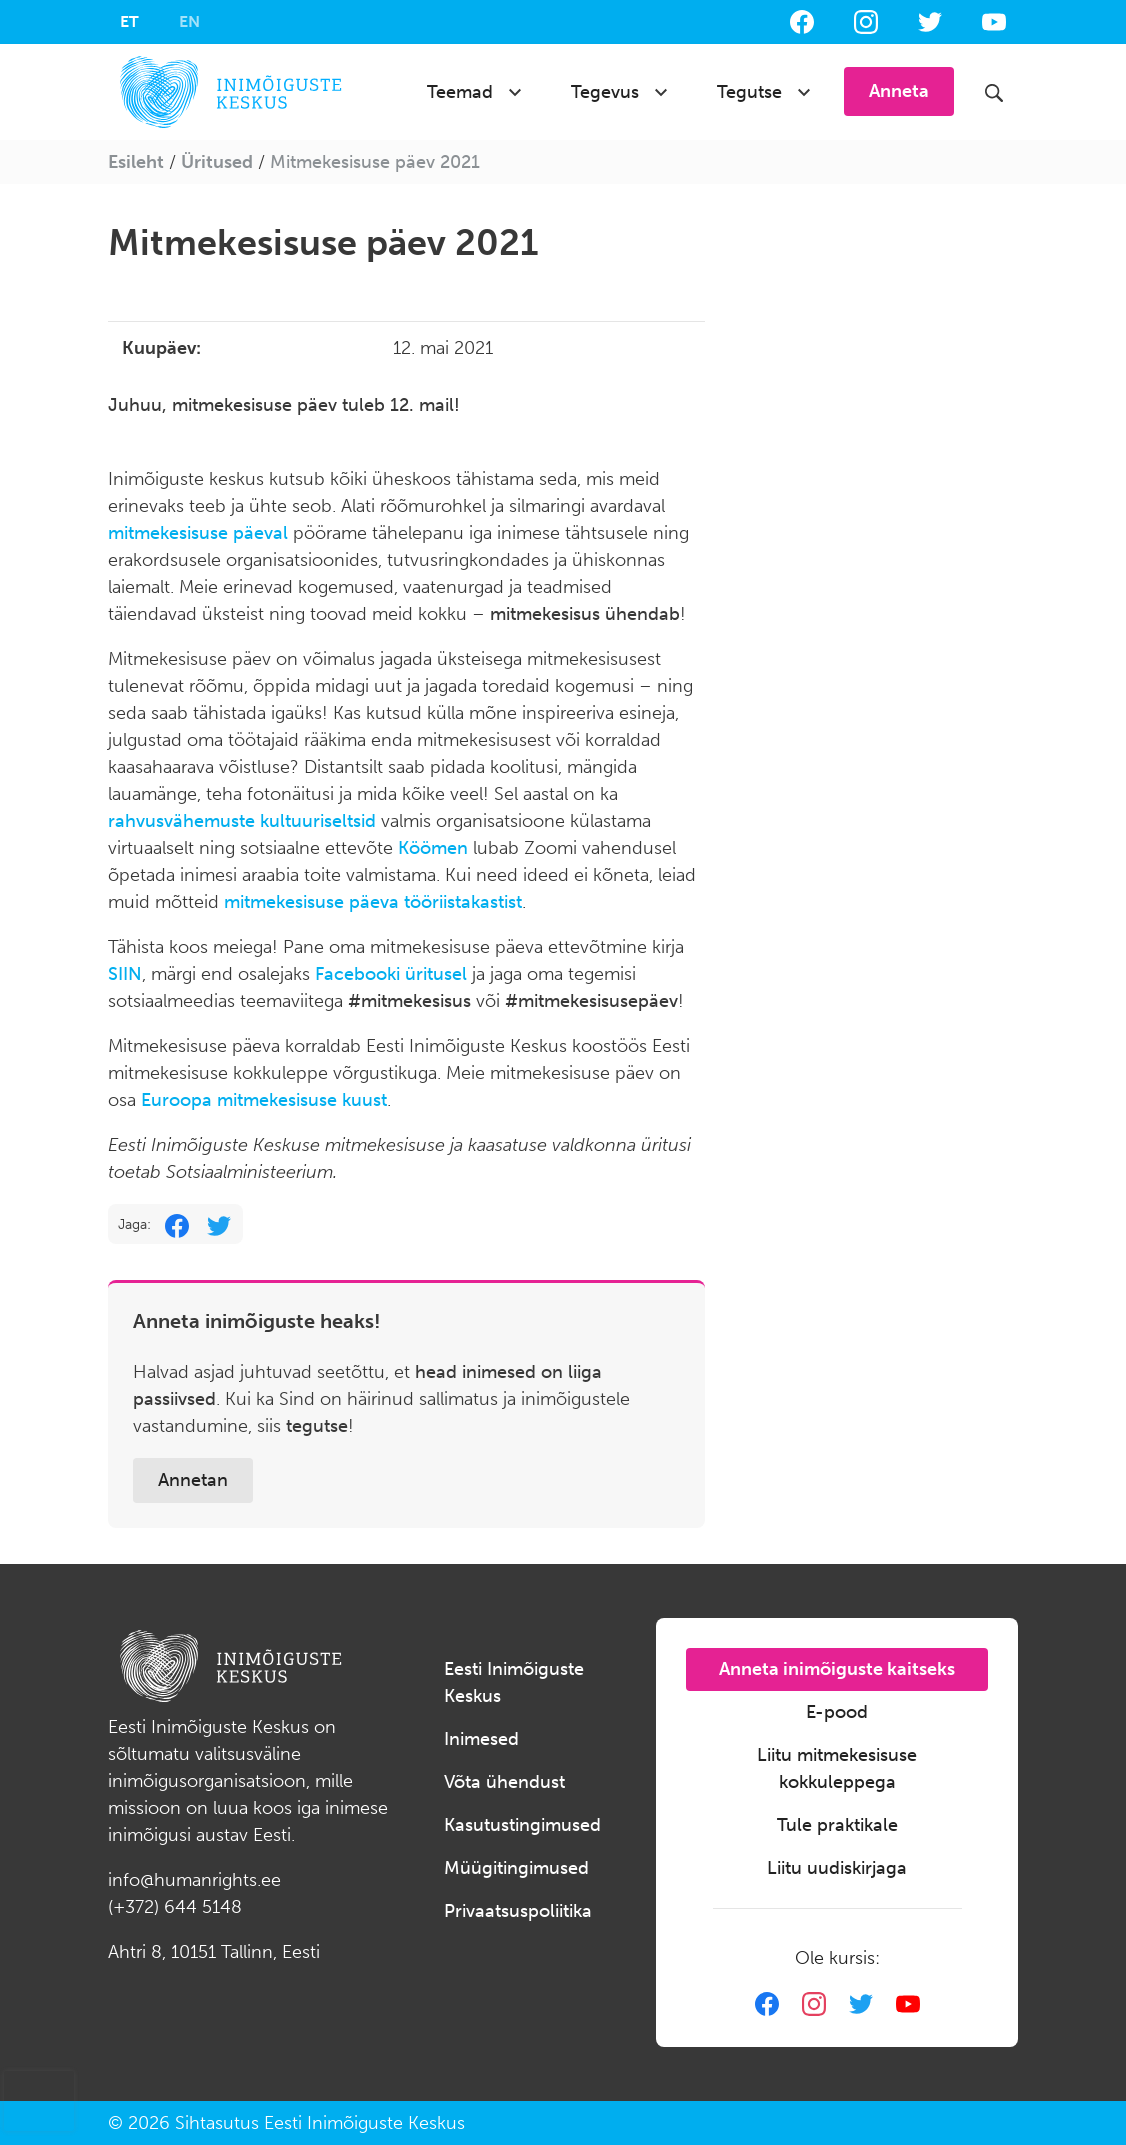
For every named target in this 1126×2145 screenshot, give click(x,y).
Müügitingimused (516, 1868)
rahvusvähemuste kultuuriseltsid (242, 821)
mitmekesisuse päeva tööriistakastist (373, 902)
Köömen (433, 848)
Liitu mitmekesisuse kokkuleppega (837, 1768)
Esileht (136, 162)
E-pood (837, 1712)
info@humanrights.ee (194, 1880)
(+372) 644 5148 (175, 1907)
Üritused (217, 162)
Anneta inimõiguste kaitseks (837, 1669)
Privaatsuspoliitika (518, 1911)
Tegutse (749, 92)
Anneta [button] (899, 91)
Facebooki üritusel (391, 974)
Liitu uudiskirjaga (837, 1868)
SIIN (125, 974)
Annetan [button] (193, 1480)
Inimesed (481, 1739)
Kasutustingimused (522, 1825)
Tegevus (605, 92)
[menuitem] (129, 22)
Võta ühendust (504, 1782)
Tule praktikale (837, 1825)
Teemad (460, 92)
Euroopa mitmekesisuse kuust (264, 1100)
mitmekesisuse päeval (198, 533)
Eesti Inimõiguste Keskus (514, 1682)
